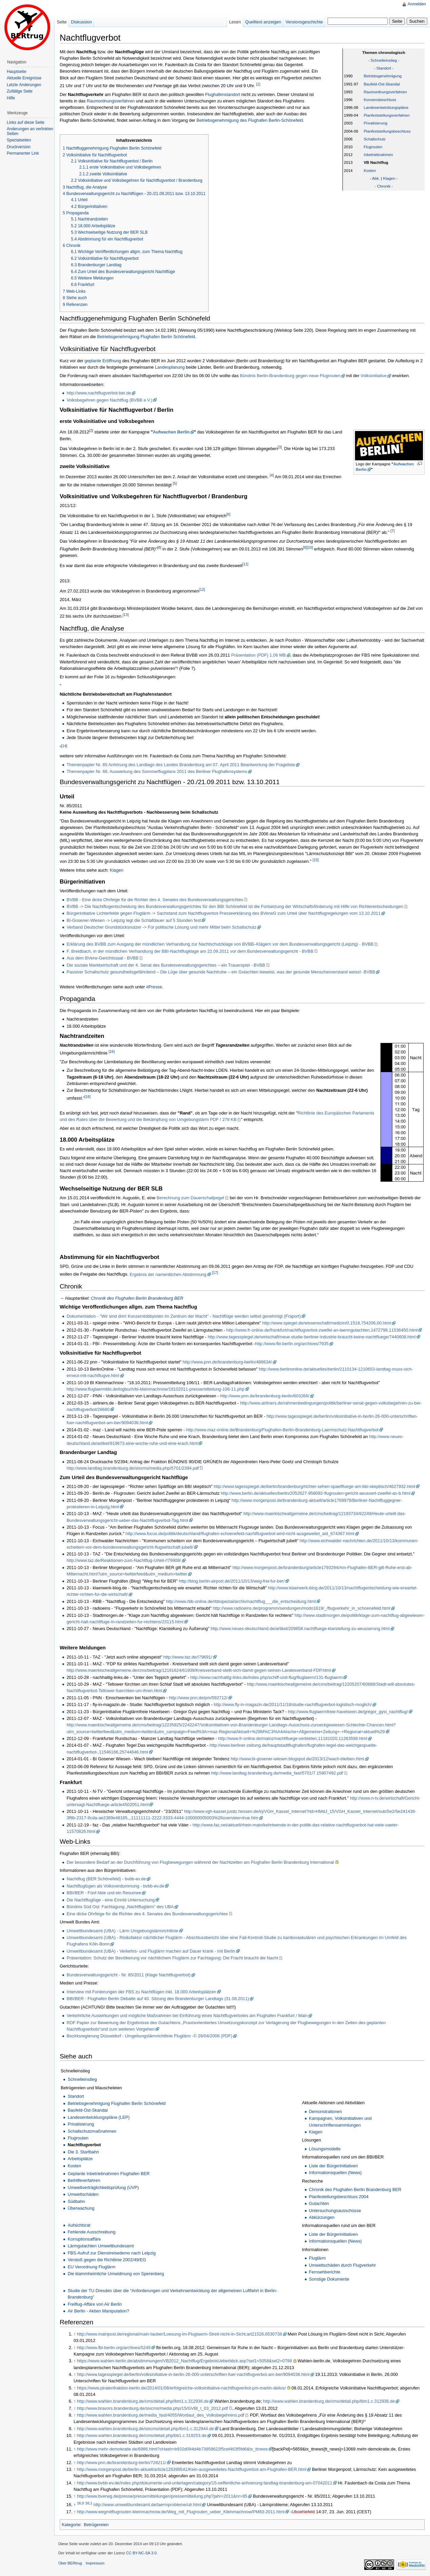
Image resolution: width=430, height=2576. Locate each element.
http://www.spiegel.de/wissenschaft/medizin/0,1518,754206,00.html (326, 1322)
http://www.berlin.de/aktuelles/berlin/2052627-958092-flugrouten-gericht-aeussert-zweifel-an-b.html (315, 1493)
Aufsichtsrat (78, 2225)
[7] (393, 531)
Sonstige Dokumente (329, 2279)
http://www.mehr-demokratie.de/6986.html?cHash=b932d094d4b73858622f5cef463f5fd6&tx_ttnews (172, 2449)
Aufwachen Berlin (171, 431)
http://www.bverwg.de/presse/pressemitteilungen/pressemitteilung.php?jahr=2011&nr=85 (162, 2496)
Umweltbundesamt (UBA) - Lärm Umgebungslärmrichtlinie (122, 1930)
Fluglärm (317, 2258)
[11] (245, 564)
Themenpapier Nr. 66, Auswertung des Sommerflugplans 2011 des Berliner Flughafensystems (156, 771)
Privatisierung (375, 123)
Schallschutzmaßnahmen (91, 2131)
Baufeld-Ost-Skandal (381, 84)
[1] (258, 84)
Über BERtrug (70, 2563)
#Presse (154, 986)
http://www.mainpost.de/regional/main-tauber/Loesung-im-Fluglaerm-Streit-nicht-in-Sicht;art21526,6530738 (179, 2334)
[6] (229, 514)
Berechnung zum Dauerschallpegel (190, 1197)
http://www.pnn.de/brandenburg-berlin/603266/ (264, 1395)
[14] (64, 746)
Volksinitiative (373, 375)
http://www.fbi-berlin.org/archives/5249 (114, 2347)
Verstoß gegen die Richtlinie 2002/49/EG (106, 2259)
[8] (159, 547)
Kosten (370, 171)
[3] (280, 447)
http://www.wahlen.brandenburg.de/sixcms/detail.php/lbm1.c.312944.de (145, 2428)
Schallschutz (375, 139)
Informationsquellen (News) (335, 2172)
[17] (215, 1273)
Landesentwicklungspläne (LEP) (98, 2117)
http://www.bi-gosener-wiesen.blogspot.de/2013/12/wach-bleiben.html (297, 1758)
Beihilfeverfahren (83, 2180)
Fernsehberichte (324, 2271)
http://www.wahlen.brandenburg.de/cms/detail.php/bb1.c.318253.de (142, 2435)
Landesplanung (170, 367)
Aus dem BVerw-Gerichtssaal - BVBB (102, 958)
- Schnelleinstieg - (383, 60)
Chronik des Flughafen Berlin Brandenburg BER (137, 1298)
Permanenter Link (23, 153)
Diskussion (81, 21)
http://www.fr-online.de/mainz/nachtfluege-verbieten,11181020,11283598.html (292, 1738)
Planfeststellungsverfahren (387, 115)
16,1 (88, 2503)
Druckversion (19, 146)
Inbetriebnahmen (378, 155)
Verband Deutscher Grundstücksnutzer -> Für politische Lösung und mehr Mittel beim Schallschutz (161, 927)
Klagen (389, 178)
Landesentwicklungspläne (386, 107)
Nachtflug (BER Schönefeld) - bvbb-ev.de (106, 1878)
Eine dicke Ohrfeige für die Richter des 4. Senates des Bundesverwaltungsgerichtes (147, 1913)
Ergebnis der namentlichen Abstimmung (168, 1274)
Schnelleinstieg (82, 2079)
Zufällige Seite (20, 91)
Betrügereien (96, 2524)
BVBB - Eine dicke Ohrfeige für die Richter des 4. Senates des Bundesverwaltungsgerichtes (154, 899)
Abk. (376, 178)
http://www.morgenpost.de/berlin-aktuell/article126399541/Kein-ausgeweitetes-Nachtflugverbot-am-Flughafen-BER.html (191, 2469)
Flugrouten (373, 147)
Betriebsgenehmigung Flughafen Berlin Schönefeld (146, 336)
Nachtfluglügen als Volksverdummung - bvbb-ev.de (115, 1886)
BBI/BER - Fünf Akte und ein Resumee (103, 1892)
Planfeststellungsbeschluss (387, 131)
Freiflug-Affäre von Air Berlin (94, 2304)
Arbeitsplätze (80, 2158)
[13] (126, 615)
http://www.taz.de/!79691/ (187, 1657)
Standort (75, 2096)
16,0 (80, 2503)
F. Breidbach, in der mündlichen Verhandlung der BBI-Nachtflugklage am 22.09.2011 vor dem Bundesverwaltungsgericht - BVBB (189, 951)
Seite (61, 21)
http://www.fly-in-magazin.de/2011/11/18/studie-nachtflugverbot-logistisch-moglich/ (293, 1704)
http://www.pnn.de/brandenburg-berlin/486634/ (227, 1361)
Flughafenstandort (222, 94)
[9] (305, 547)
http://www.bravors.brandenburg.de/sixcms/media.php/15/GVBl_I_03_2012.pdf (152, 2408)
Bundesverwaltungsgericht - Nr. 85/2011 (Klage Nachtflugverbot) (128, 1974)
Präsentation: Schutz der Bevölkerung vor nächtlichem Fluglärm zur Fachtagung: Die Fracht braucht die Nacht (172, 1957)
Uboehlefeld (303, 2511)
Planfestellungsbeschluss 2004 (339, 2196)
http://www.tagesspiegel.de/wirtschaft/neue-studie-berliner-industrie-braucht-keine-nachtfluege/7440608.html (311, 1336)
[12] (202, 589)
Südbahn (76, 2201)
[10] (310, 547)
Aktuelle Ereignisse (24, 78)
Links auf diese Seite (25, 122)
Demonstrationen (325, 2111)
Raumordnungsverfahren (385, 92)
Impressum (95, 2563)
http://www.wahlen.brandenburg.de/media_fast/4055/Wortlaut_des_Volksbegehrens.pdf (160, 2415)
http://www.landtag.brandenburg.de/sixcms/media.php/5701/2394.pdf (132, 1468)
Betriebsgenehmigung (383, 76)
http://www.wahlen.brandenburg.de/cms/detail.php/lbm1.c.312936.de (143, 2401)
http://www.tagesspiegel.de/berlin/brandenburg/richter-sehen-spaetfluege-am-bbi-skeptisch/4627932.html (314, 1486)
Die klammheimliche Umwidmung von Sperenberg (115, 2273)
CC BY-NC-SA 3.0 (141, 2553)
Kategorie (71, 2524)
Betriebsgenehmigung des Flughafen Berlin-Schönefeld (249, 120)
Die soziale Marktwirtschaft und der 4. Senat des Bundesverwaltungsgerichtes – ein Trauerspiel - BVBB (165, 965)
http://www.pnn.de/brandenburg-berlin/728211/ (121, 2462)
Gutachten (319, 2203)
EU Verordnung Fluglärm (91, 2266)
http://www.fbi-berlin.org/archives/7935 (292, 1343)
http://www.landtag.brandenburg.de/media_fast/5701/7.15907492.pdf (277, 1773)
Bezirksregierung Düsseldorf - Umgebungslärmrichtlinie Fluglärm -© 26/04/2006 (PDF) (149, 2035)
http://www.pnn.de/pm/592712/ (198, 1697)
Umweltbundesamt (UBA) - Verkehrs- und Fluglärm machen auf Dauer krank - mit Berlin (150, 1951)
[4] (272, 475)
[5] (175, 483)
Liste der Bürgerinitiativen (333, 2165)
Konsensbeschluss (380, 100)
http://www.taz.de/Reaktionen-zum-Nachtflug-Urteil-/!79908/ (123, 1560)
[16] (112, 1051)
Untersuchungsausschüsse (335, 2210)
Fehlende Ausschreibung (91, 2231)
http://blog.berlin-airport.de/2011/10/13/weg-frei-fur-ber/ (232, 1581)
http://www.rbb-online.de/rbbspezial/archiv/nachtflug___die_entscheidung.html (241, 1601)
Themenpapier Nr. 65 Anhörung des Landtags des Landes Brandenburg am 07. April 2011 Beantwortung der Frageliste (180, 764)
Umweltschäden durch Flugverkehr (342, 2265)
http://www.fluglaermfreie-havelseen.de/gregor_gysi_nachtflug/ (348, 1711)
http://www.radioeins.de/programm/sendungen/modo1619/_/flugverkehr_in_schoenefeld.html (301, 1608)
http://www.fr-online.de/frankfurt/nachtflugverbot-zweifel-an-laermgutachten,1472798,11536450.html (321, 1330)
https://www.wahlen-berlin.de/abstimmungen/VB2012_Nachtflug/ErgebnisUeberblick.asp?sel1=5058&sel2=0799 (184, 2360)
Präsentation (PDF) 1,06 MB (258, 655)
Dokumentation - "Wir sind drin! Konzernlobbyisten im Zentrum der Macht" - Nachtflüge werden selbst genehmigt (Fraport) (183, 1316)
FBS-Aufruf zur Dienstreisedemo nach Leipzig (111, 2252)
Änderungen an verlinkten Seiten (30, 131)
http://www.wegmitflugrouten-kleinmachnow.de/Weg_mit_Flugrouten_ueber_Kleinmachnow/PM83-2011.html (181, 2511)
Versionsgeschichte (304, 21)
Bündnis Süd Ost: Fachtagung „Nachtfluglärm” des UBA (120, 1906)
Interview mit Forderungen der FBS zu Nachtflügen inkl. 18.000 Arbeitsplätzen (141, 1991)
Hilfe (11, 98)
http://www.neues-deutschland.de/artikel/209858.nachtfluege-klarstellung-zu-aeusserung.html (300, 1628)
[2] (91, 430)
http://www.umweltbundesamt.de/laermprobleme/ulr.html (147, 2504)
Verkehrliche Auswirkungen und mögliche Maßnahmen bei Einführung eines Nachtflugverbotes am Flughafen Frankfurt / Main (187, 2015)
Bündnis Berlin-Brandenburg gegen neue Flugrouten (290, 375)
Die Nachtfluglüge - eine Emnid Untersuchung (110, 1899)
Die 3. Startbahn (83, 2151)
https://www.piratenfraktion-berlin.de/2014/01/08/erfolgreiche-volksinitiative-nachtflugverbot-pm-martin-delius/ (181, 2387)
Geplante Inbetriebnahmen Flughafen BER (108, 2173)
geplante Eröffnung (102, 360)
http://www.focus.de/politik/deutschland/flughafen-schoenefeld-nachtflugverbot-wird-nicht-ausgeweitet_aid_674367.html (239, 1533)
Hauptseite (16, 71)
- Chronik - (384, 186)
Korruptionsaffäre (84, 2239)
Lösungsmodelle (324, 2148)
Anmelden (417, 4)
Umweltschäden (82, 2194)
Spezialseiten (19, 140)
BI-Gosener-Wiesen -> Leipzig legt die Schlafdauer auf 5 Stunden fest (133, 920)
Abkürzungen (321, 2217)
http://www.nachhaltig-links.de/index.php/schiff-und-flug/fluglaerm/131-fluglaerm (266, 1677)
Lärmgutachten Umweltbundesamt (100, 2245)
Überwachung (80, 2208)
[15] (316, 860)
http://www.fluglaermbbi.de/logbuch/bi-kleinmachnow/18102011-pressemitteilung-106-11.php (155, 1389)
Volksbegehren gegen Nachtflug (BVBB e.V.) (109, 400)
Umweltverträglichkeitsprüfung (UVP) (103, 2187)
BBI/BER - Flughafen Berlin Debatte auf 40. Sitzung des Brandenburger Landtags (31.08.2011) (157, 1998)
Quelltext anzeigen (263, 21)
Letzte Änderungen (24, 84)
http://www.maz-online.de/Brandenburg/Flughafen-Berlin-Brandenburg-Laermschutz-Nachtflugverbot (282, 1429)
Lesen (235, 21)
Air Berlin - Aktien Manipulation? (98, 2310)
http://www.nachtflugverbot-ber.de (98, 392)
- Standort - (384, 68)
